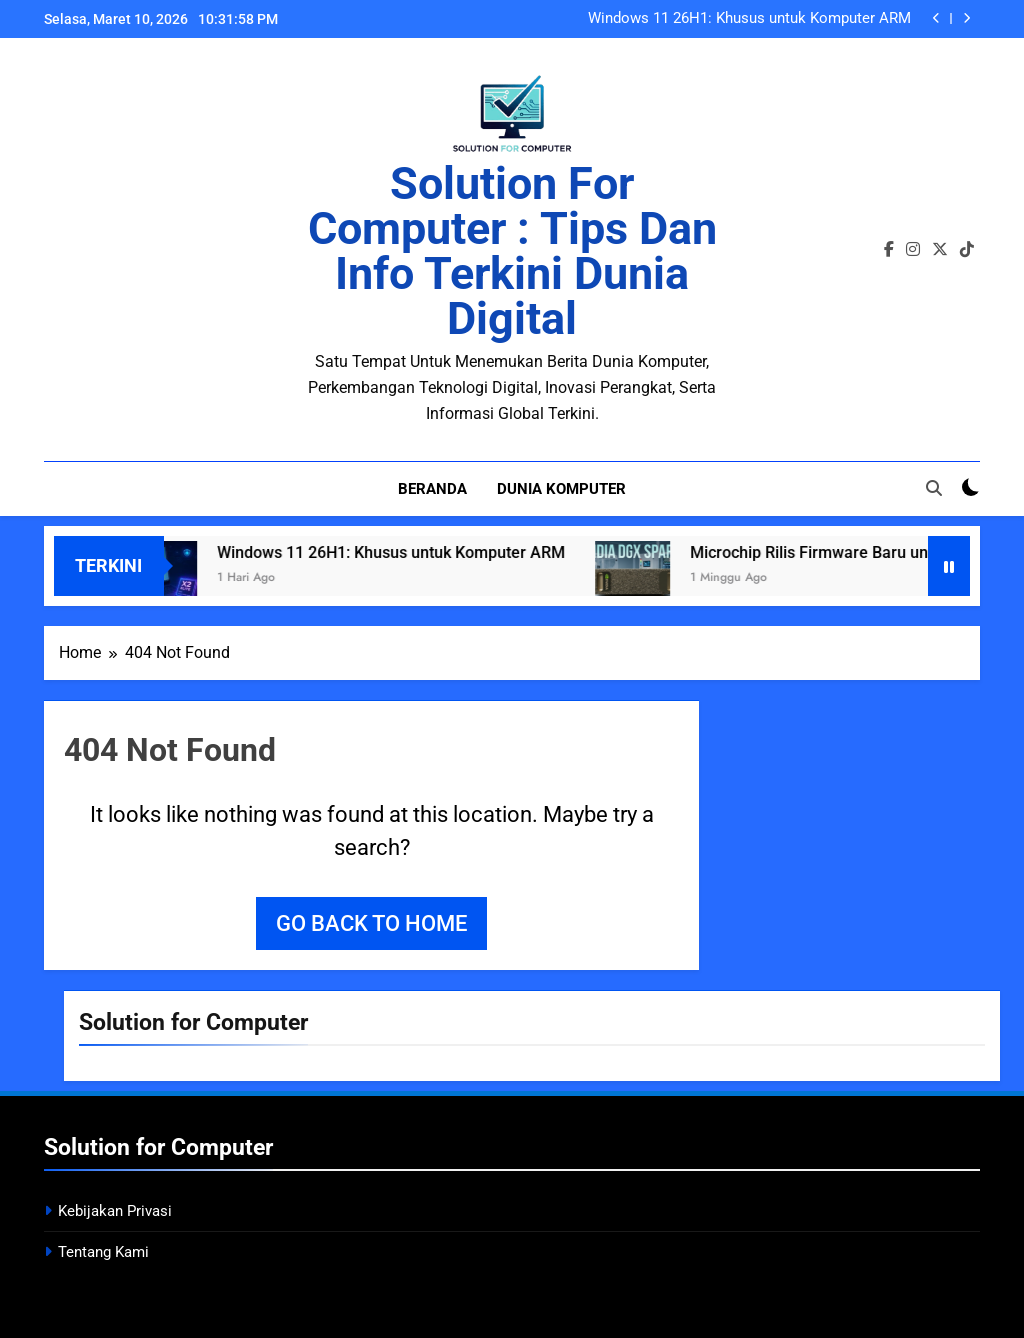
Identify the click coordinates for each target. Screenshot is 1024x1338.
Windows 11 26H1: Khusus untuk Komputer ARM (749, 19)
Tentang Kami (103, 1252)
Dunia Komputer (561, 489)
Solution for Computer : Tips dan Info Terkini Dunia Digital (512, 251)
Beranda (432, 489)
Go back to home (371, 923)
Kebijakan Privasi (115, 1211)
